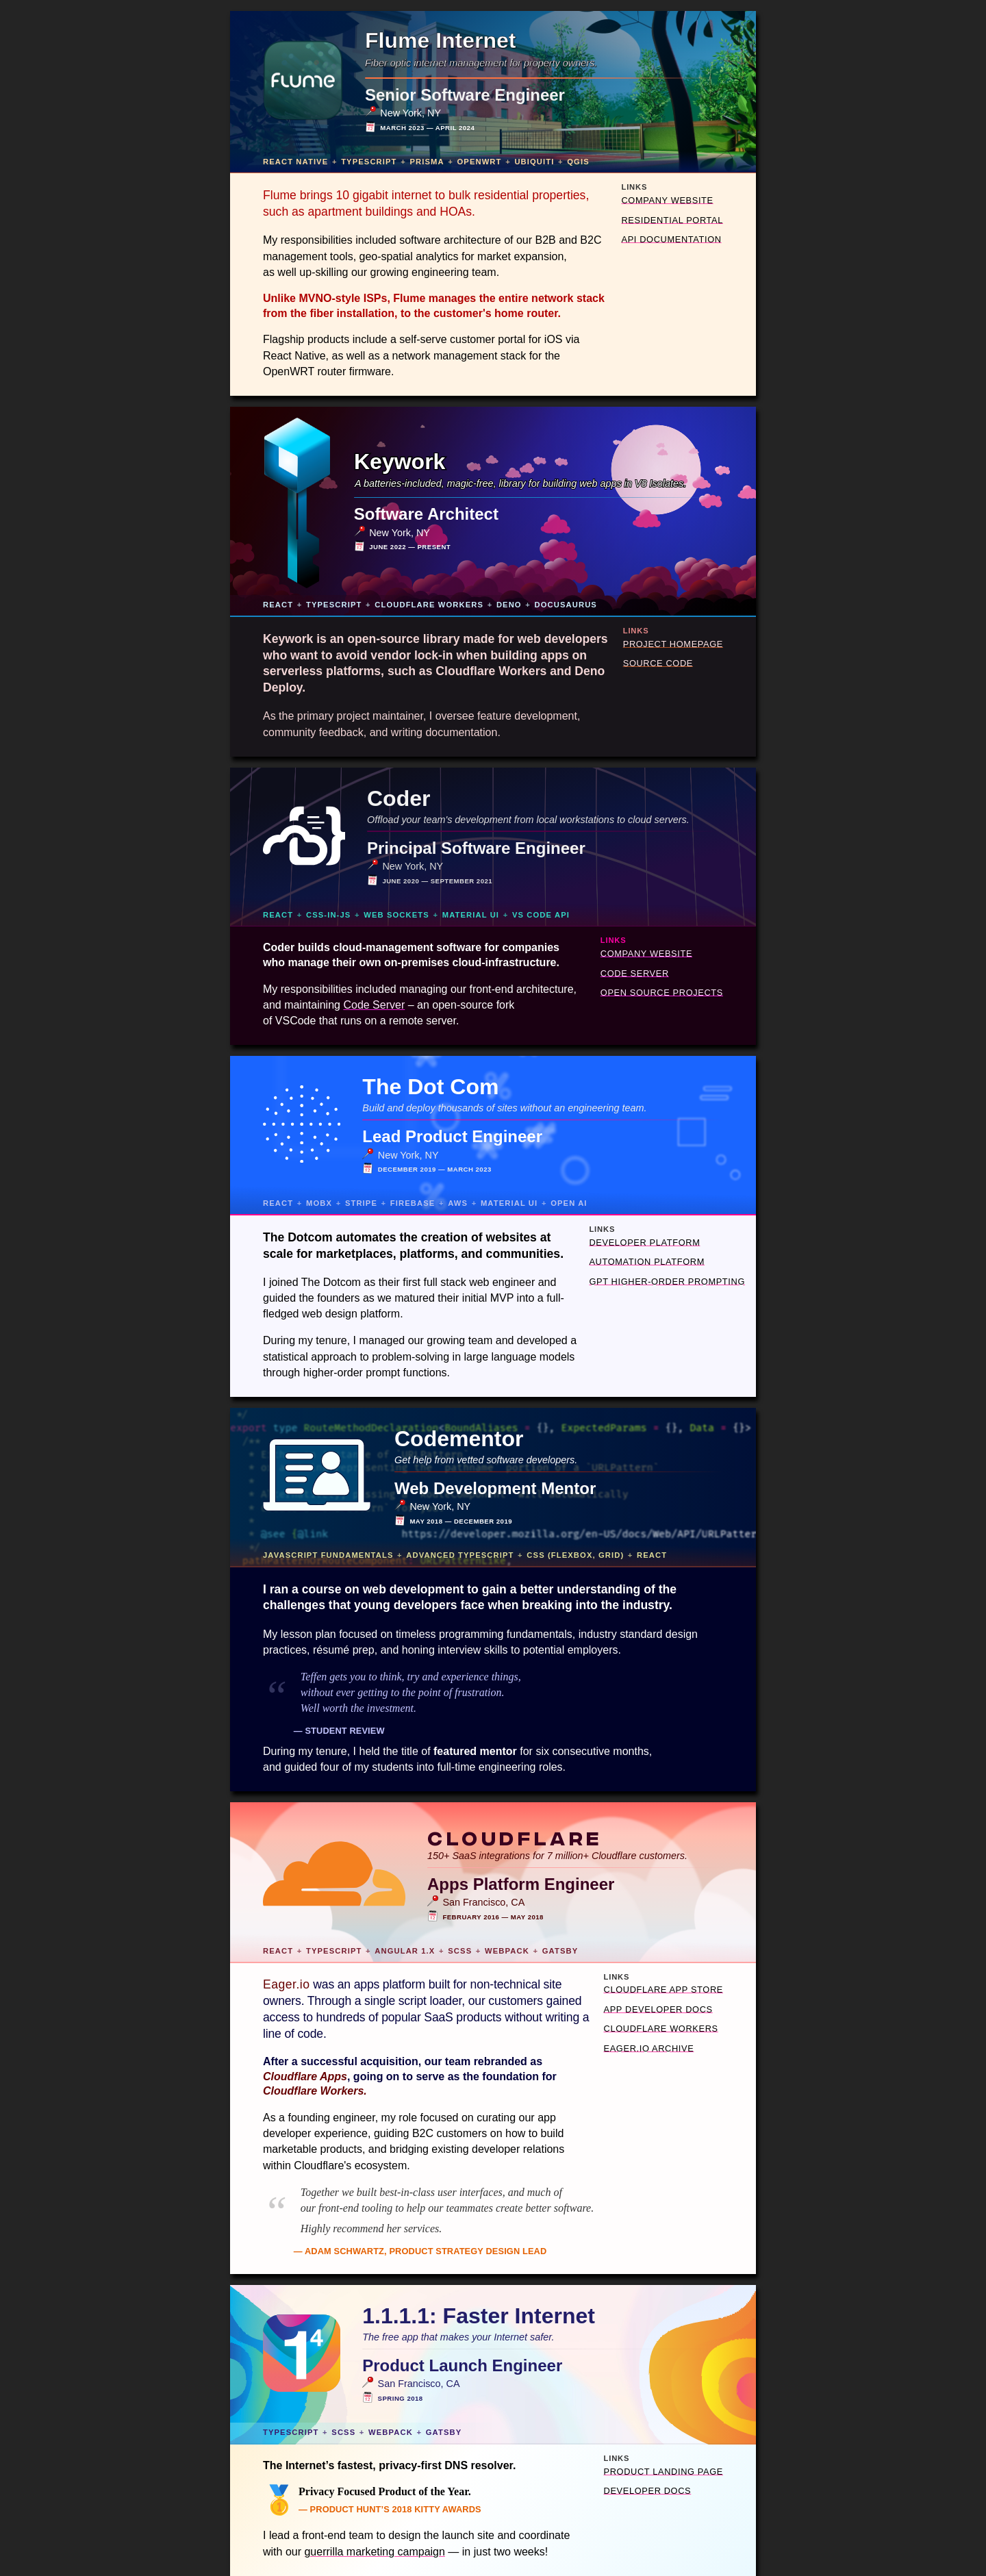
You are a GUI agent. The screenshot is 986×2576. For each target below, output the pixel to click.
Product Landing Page (663, 2471)
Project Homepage (673, 644)
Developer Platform (644, 1242)
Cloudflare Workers (661, 2028)
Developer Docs (648, 2491)
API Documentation (671, 239)
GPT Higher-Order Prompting (667, 1281)
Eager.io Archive (649, 2048)
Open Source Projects (662, 992)
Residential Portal (672, 220)
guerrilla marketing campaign (374, 2552)
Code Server (635, 973)
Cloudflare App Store (663, 1989)
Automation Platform (647, 1262)
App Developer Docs (658, 2009)
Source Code (658, 663)
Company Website (667, 200)
